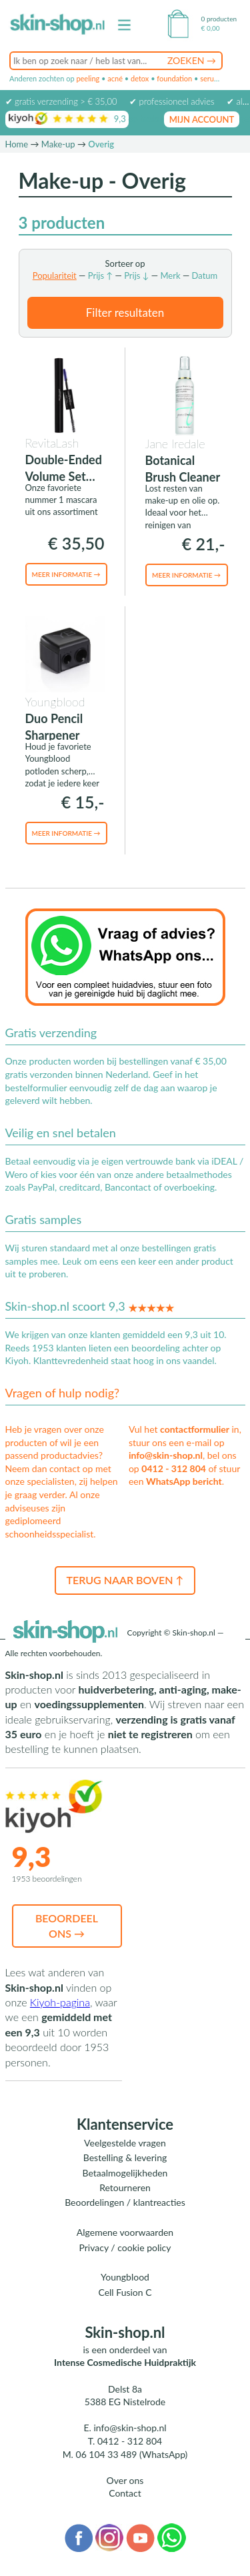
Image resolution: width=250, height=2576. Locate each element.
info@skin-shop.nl (166, 1455)
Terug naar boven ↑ (124, 1579)
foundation (174, 78)
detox (140, 78)
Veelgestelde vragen (125, 2142)
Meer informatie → (66, 574)
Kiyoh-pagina (60, 2002)
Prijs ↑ (100, 275)
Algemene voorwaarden (125, 2232)
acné (115, 78)
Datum (205, 275)
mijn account (202, 119)
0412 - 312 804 (173, 1468)
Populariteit (55, 275)
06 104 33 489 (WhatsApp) (132, 2454)
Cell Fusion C (124, 2292)
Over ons (125, 2480)
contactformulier (194, 1429)
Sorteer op (125, 263)
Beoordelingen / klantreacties (125, 2202)
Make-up (58, 144)
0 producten (219, 19)
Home (17, 144)
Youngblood (125, 2277)
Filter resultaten (125, 312)
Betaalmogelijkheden (125, 2172)
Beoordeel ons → (66, 1925)
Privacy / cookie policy (125, 2247)
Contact (125, 2493)
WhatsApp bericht (184, 1481)
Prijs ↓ (136, 275)
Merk (170, 275)
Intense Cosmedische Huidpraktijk (125, 2362)
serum (210, 78)
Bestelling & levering (125, 2157)
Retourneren (125, 2187)
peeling (87, 78)
